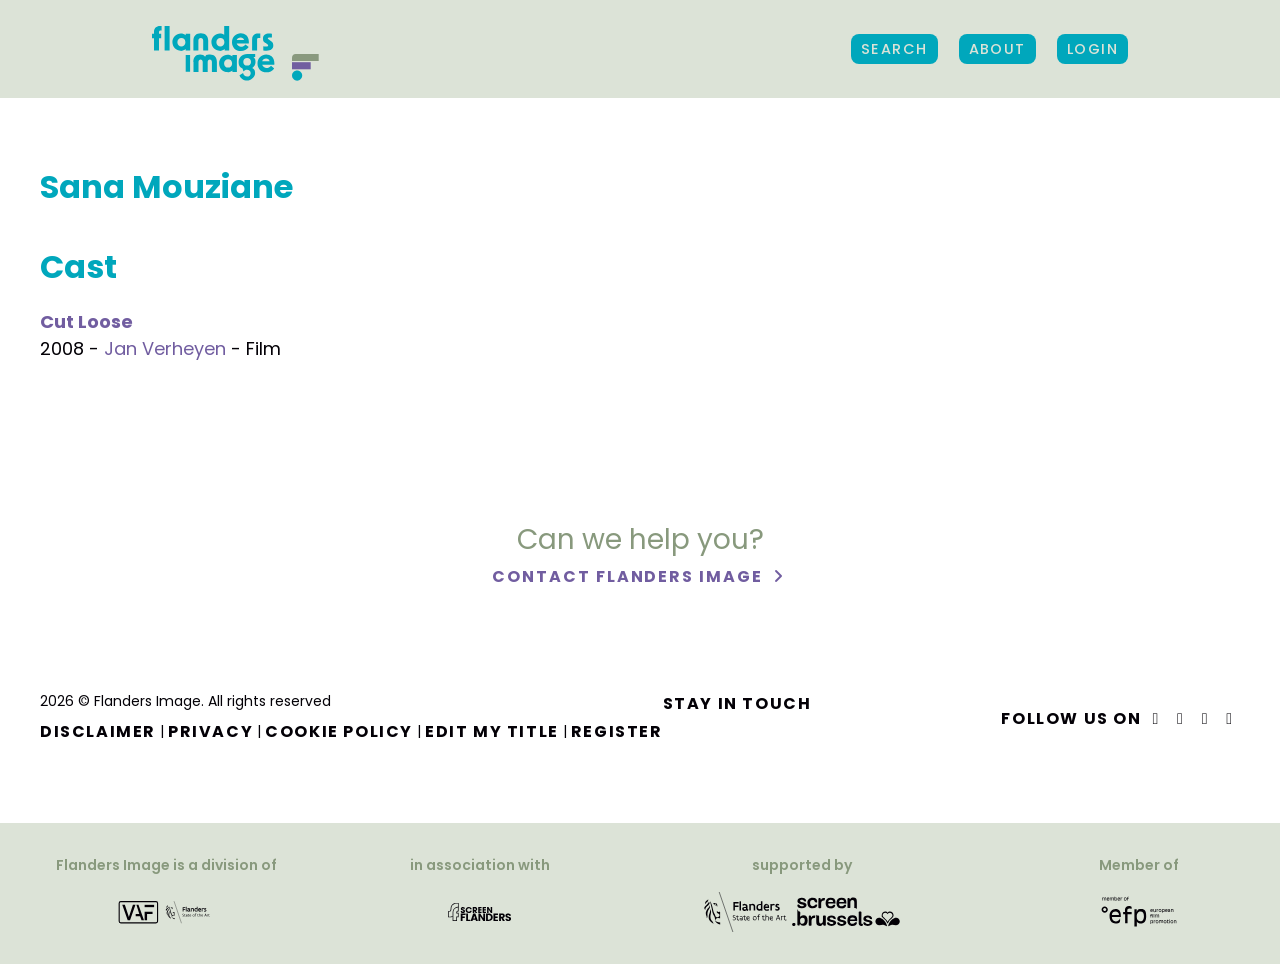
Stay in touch (737, 703)
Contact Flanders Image (629, 576)
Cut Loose (86, 321)
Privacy (210, 731)
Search (894, 49)
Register (617, 731)
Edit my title (492, 731)
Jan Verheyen (165, 348)
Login (1092, 49)
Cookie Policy (339, 731)
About (997, 49)
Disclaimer (98, 731)
